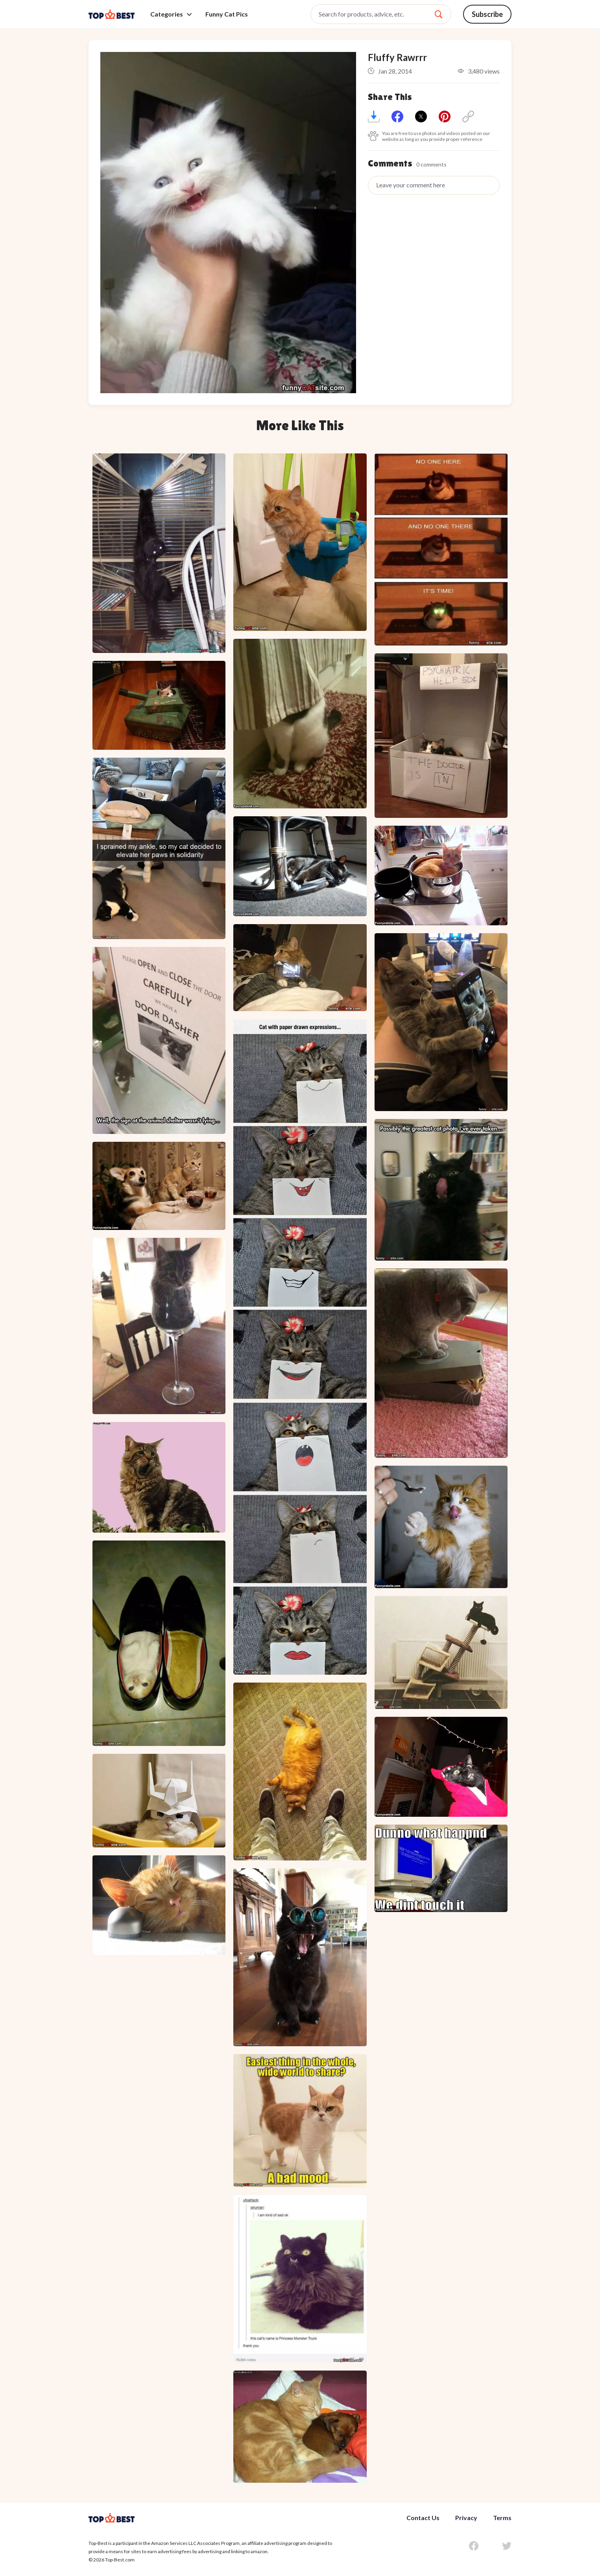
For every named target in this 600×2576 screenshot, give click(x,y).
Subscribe (487, 14)
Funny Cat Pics (226, 14)
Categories (171, 14)
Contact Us (422, 2517)
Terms (502, 2517)
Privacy (466, 2517)
